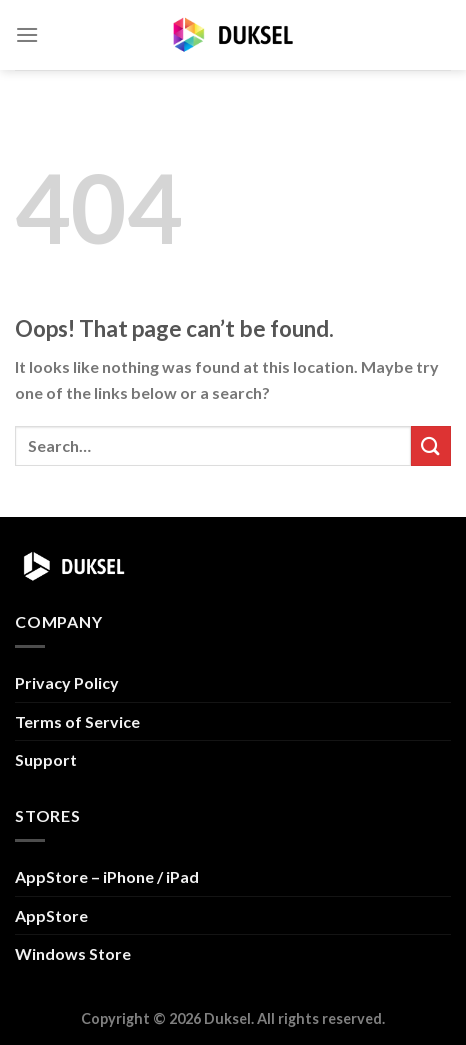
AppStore (51, 915)
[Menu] (27, 34)
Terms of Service (77, 721)
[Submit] (431, 445)
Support (46, 759)
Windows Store (73, 953)
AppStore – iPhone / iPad (107, 876)
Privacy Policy (67, 682)
